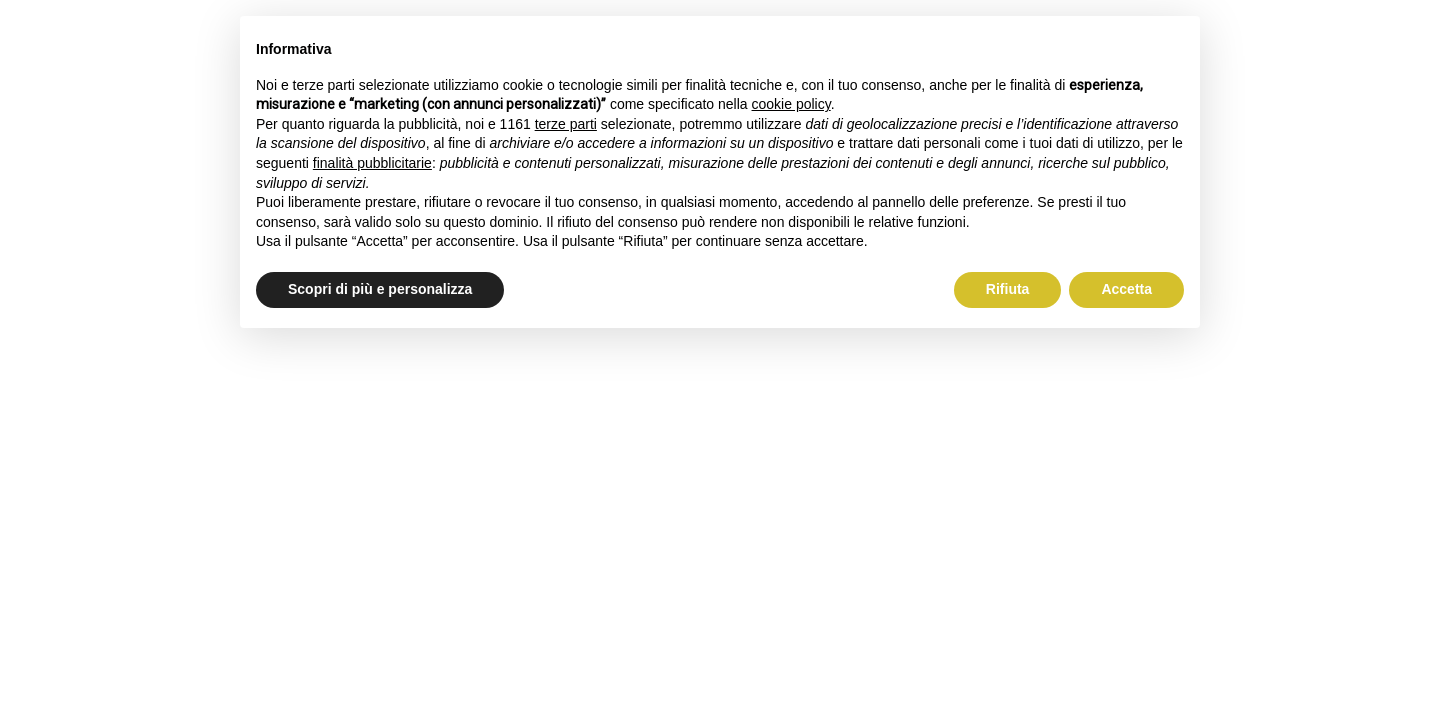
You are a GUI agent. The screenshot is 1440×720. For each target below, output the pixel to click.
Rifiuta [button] (1008, 289)
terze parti (566, 124)
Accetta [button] (1126, 289)
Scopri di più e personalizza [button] (380, 289)
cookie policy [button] (791, 104)
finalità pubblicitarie (372, 163)
